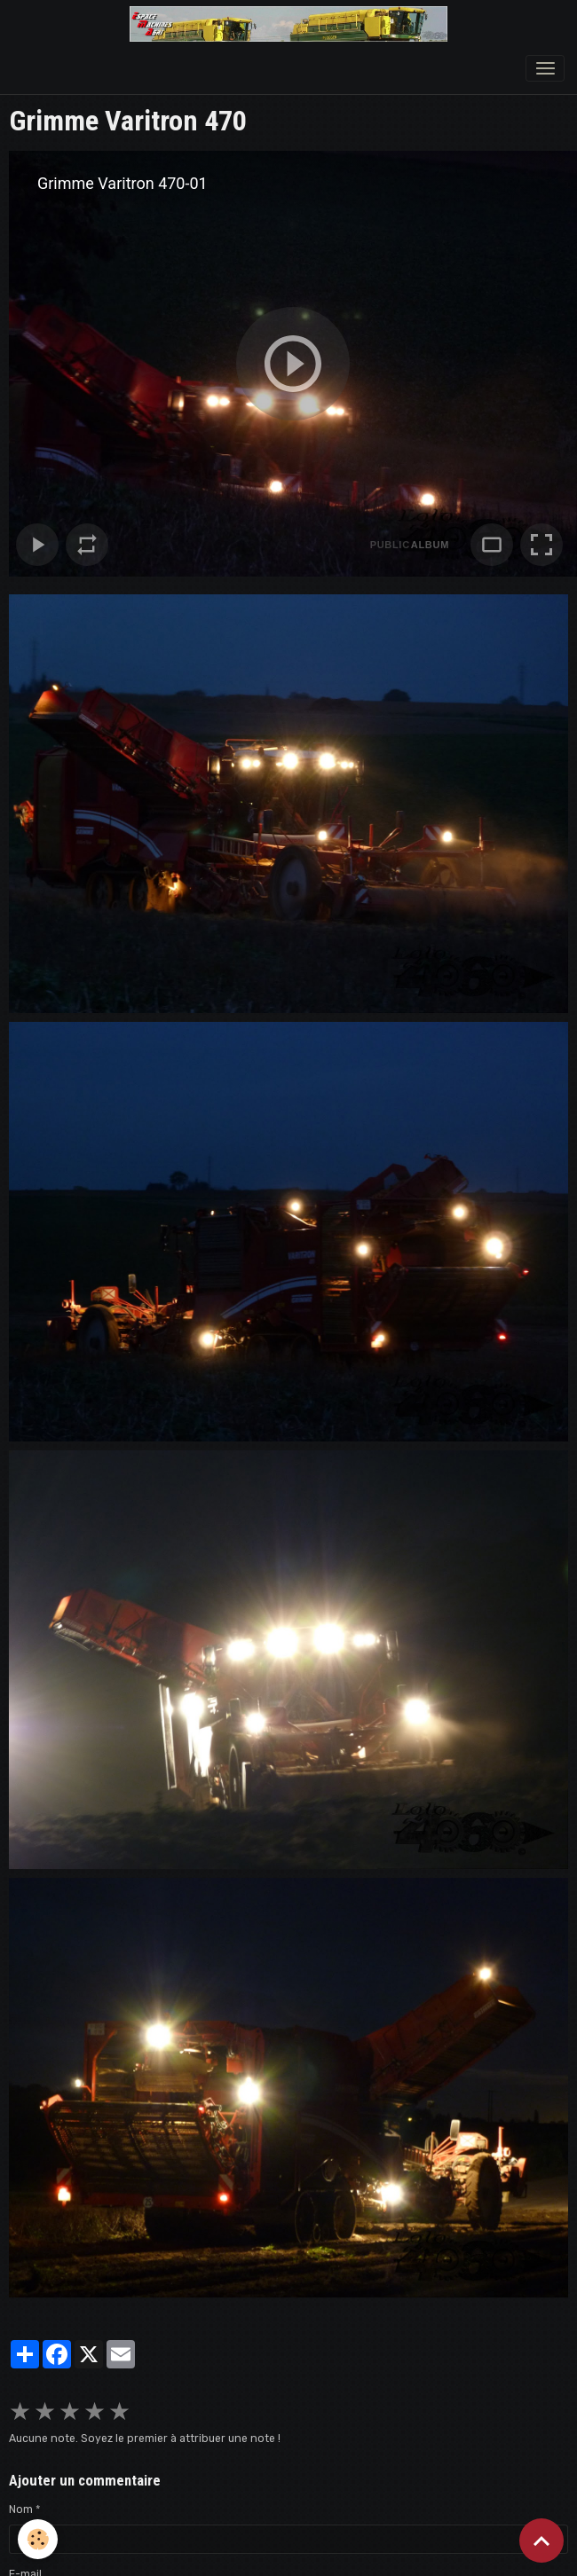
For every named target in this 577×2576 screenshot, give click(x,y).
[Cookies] (38, 2539)
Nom (21, 2509)
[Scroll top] (541, 2540)
